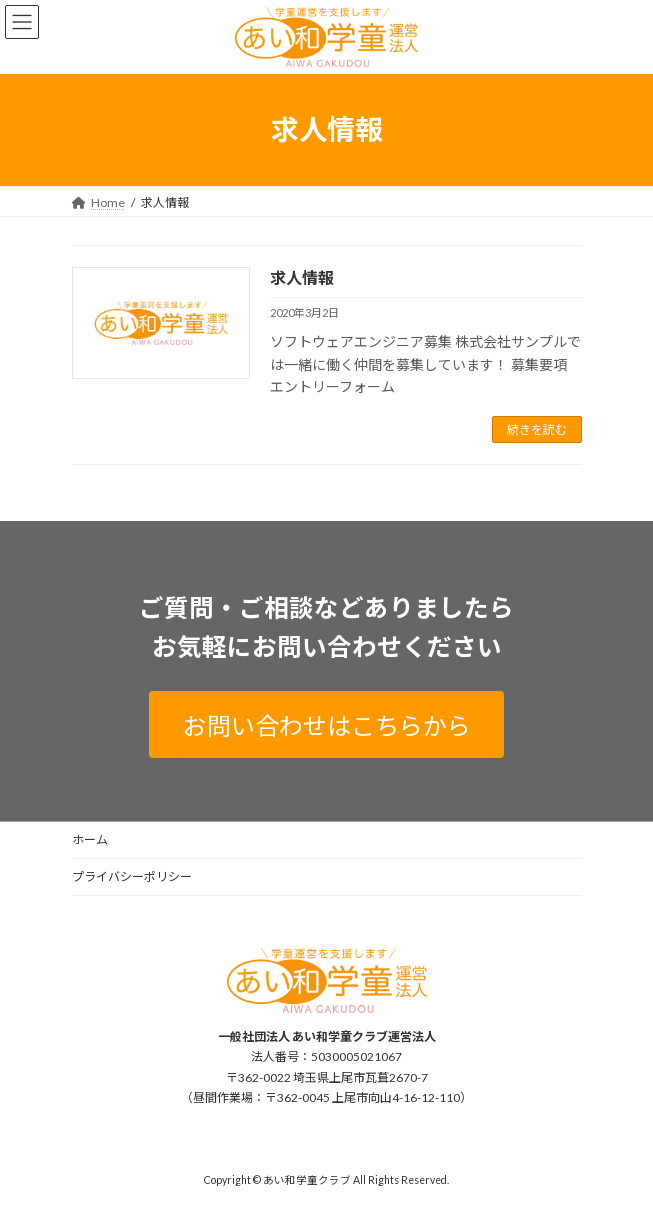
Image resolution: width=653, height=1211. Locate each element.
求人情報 (302, 277)
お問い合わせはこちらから (327, 725)
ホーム (90, 839)
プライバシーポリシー (132, 876)
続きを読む (537, 429)
